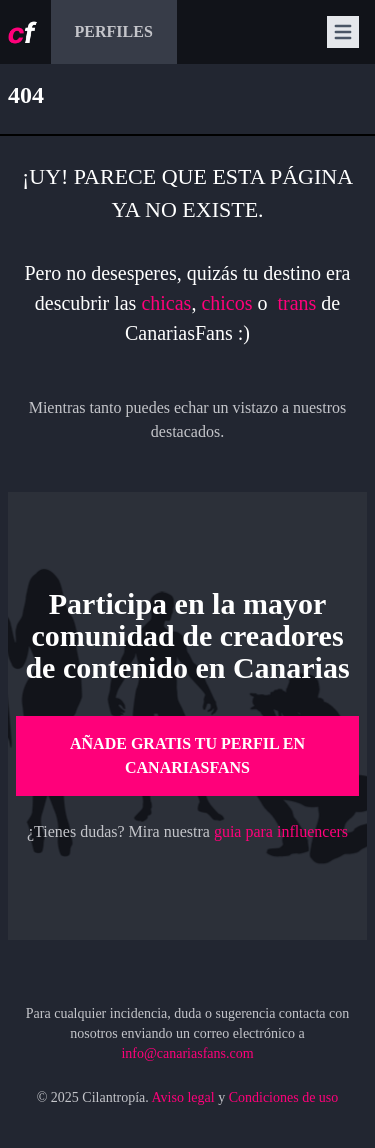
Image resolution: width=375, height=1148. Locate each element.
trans (299, 303)
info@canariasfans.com (187, 1053)
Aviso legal (183, 1097)
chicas (166, 303)
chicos (226, 303)
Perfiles (114, 31)
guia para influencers (281, 831)
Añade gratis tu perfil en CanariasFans (187, 755)
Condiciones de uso (284, 1097)
